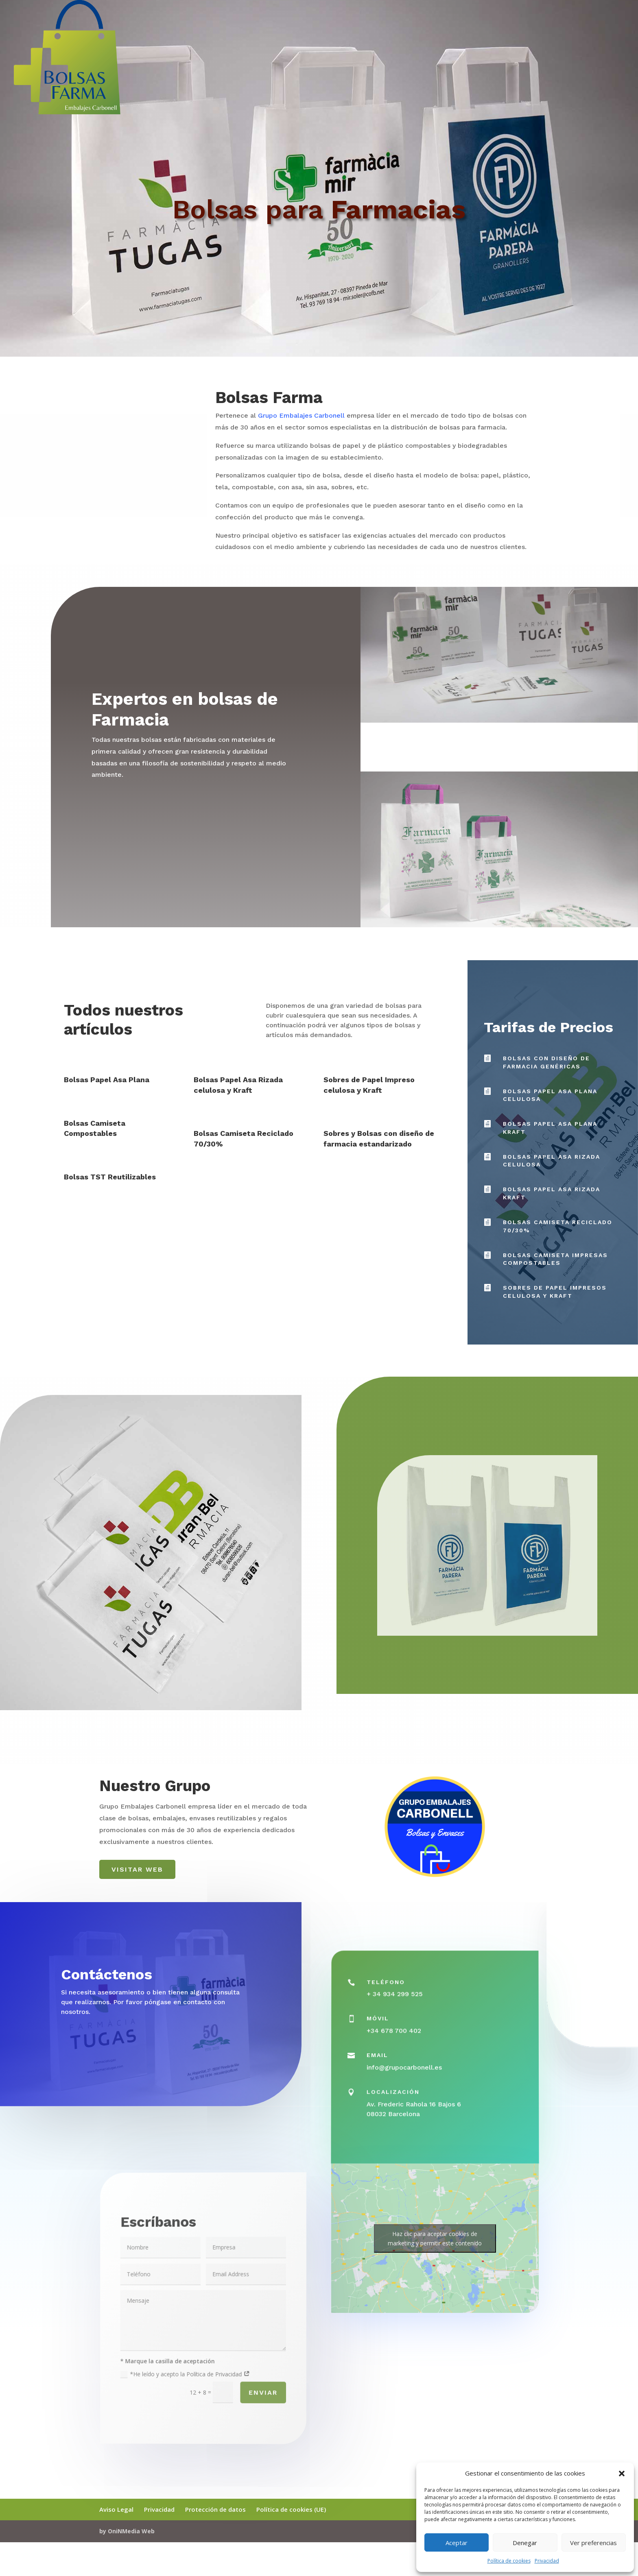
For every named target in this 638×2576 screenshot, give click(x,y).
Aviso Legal (116, 2509)
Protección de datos (215, 2509)
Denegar (525, 2543)
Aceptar (457, 2543)
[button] (622, 2473)
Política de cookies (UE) (291, 2509)
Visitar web (137, 1869)
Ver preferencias (593, 2543)
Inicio (617, 48)
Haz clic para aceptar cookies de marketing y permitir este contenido (435, 2238)
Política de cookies (509, 2560)
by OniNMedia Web (127, 2531)
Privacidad (547, 2560)
